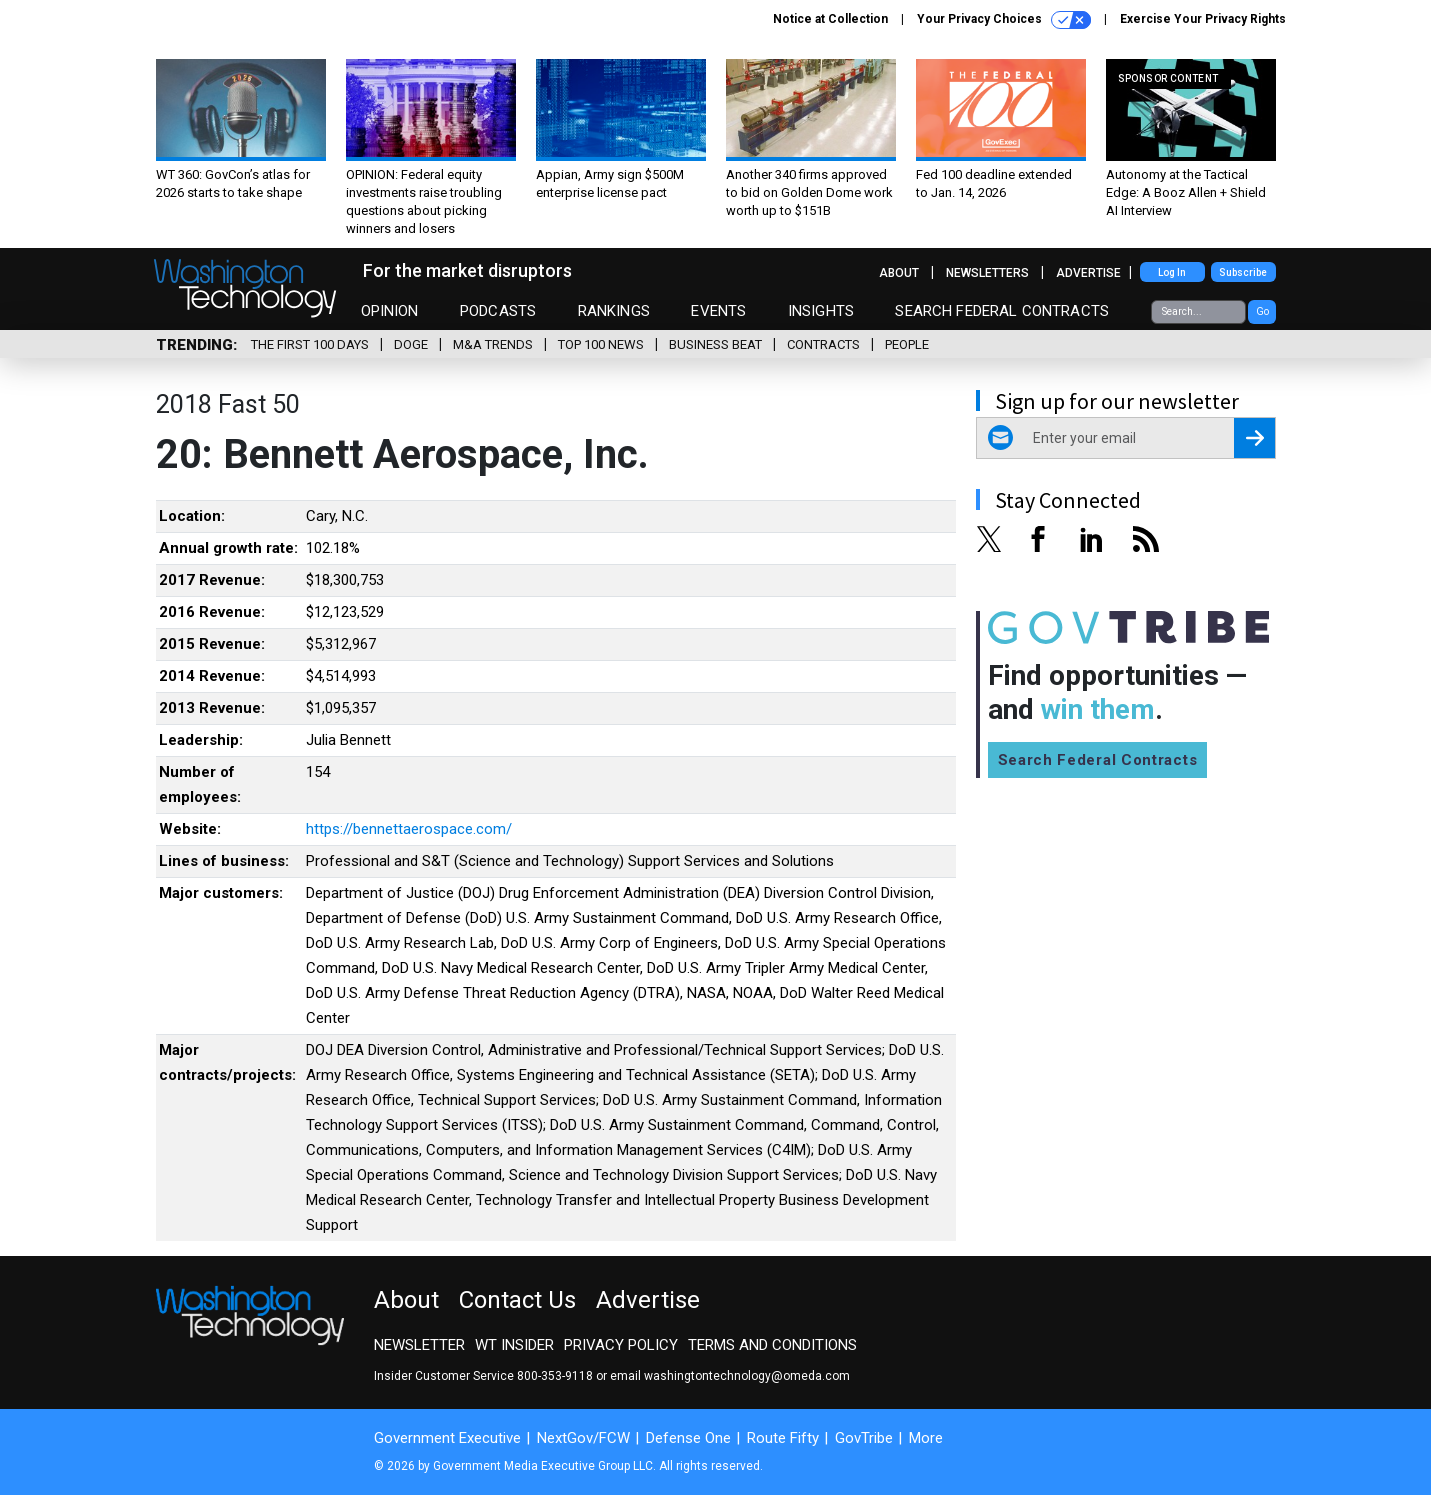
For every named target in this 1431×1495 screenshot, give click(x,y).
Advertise (1088, 273)
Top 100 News (601, 344)
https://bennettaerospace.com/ (409, 829)
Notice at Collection (830, 19)
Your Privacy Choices (1004, 20)
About (899, 273)
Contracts (823, 344)
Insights (821, 311)
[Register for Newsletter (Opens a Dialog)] (1254, 438)
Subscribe (1243, 272)
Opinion (390, 311)
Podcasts (498, 311)
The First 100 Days (310, 344)
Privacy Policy (621, 1345)
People (907, 344)
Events (718, 311)
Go (1262, 311)
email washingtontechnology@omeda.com (730, 1376)
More (926, 1438)
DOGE (411, 344)
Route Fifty (783, 1438)
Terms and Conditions (772, 1345)
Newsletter (419, 1345)
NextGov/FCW (583, 1438)
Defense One (688, 1438)
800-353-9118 (555, 1376)
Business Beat (715, 344)
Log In (1172, 272)
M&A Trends (493, 344)
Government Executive (447, 1438)
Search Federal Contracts (1002, 311)
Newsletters (987, 273)
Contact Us (517, 1300)
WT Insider (514, 1345)
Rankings (614, 311)
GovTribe (864, 1438)
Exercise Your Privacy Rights (1203, 19)
